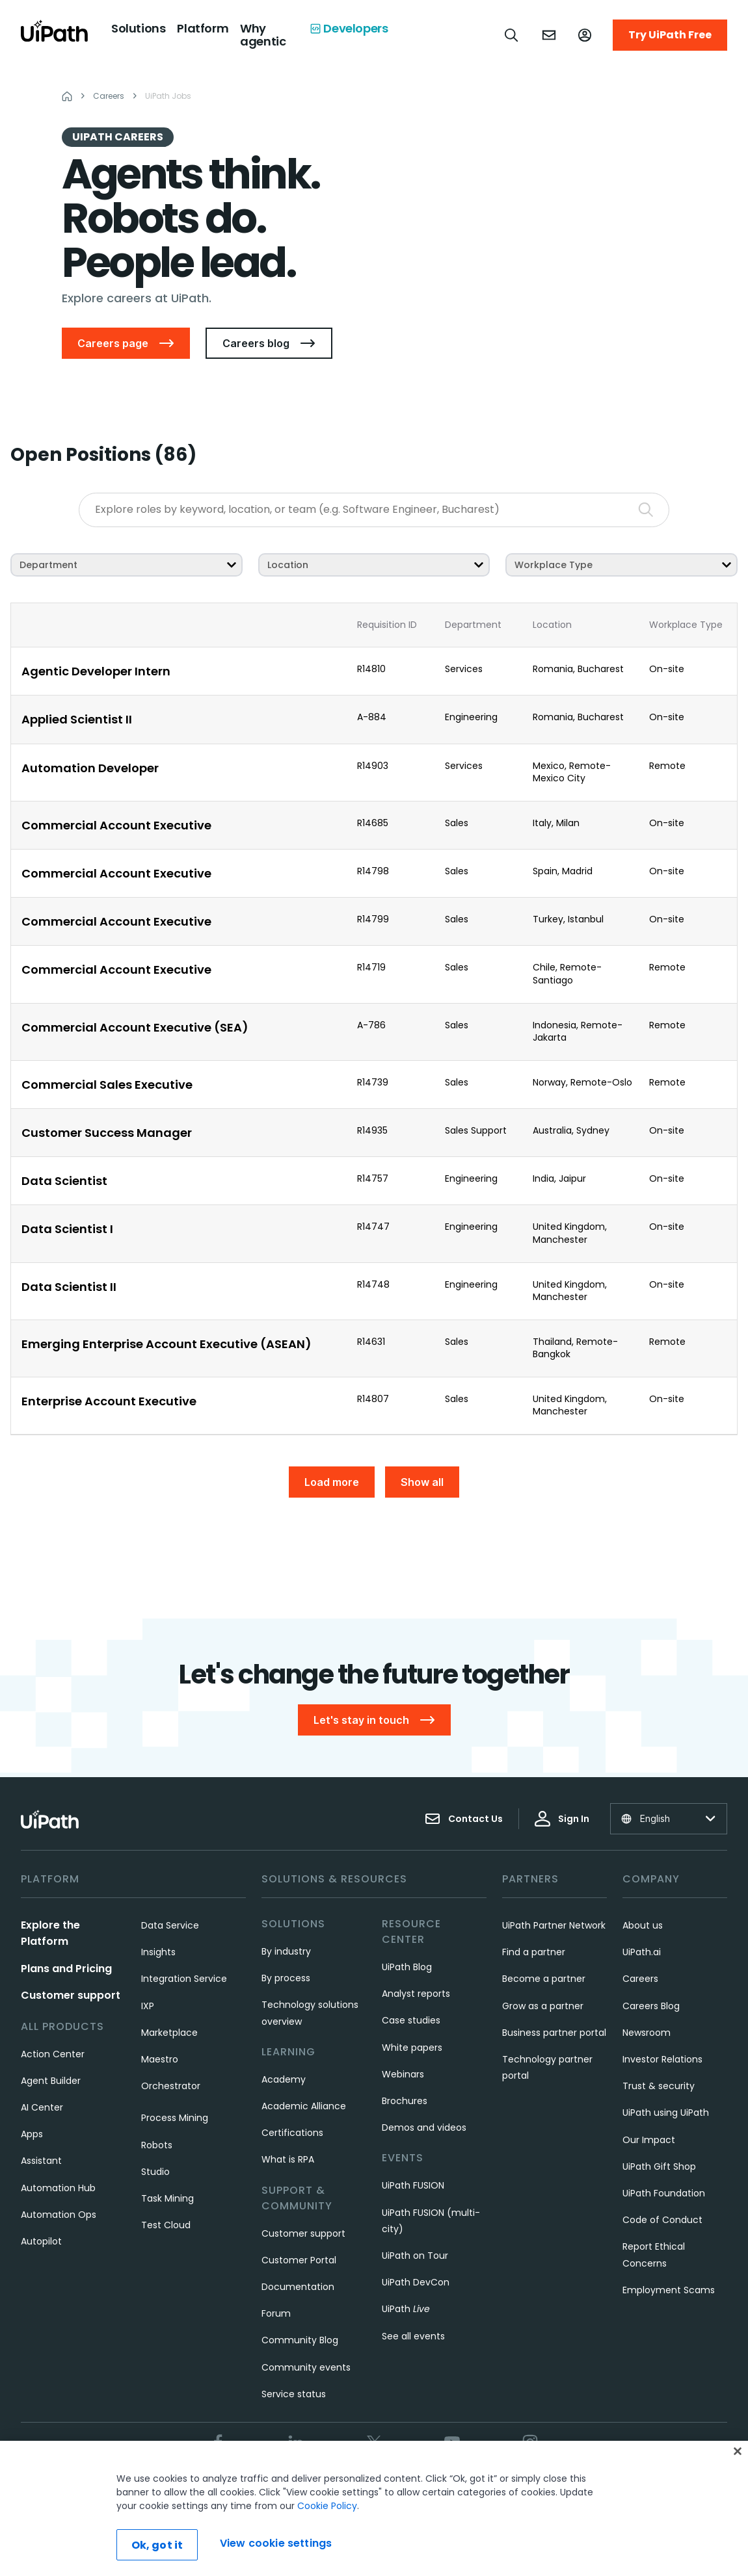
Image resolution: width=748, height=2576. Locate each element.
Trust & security (658, 2085)
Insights (158, 1951)
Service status (293, 2393)
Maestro (159, 2059)
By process (285, 1977)
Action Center (53, 2054)
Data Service (170, 1925)
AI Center (42, 2107)
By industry (286, 1951)
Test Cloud (166, 2224)
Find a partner (533, 1951)
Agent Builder (51, 2080)
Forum (276, 2313)
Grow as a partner (542, 2005)
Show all (422, 1482)
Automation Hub (58, 2187)
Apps (32, 2133)
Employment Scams (668, 2289)
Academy (283, 2079)
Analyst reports (416, 1993)
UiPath (406, 2308)
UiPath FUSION (413, 2185)
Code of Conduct (662, 2219)
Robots (156, 2145)
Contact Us (464, 1819)
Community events (306, 2367)
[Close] (737, 2488)
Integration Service (184, 1978)
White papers (412, 2047)
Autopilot (41, 2241)
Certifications (292, 2132)
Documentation (297, 2286)
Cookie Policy (327, 2542)
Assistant (41, 2160)
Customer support (70, 1995)
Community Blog (299, 2340)
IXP (147, 2005)
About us (642, 1925)
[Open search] (512, 35)
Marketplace (169, 2032)
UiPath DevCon (415, 2282)
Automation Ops (58, 2214)
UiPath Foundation (663, 2193)
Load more (331, 1482)
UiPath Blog (407, 1966)
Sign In (562, 1819)
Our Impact (648, 2139)
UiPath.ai (641, 1951)
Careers (640, 1978)
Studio (155, 2171)
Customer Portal (298, 2260)
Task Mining (167, 2198)
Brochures (404, 2100)
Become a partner (543, 1978)
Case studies (411, 2020)
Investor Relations (662, 2059)
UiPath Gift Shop (659, 2166)
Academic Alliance (303, 2106)
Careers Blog (651, 2005)
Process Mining (174, 2117)
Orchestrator (170, 2085)
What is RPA (287, 2159)
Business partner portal (554, 2032)
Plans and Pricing (66, 1968)
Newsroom (646, 2032)
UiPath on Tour (415, 2255)
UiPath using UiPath (665, 2112)
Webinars (403, 2074)
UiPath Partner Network (554, 1925)
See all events (413, 2336)
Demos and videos (424, 2127)
